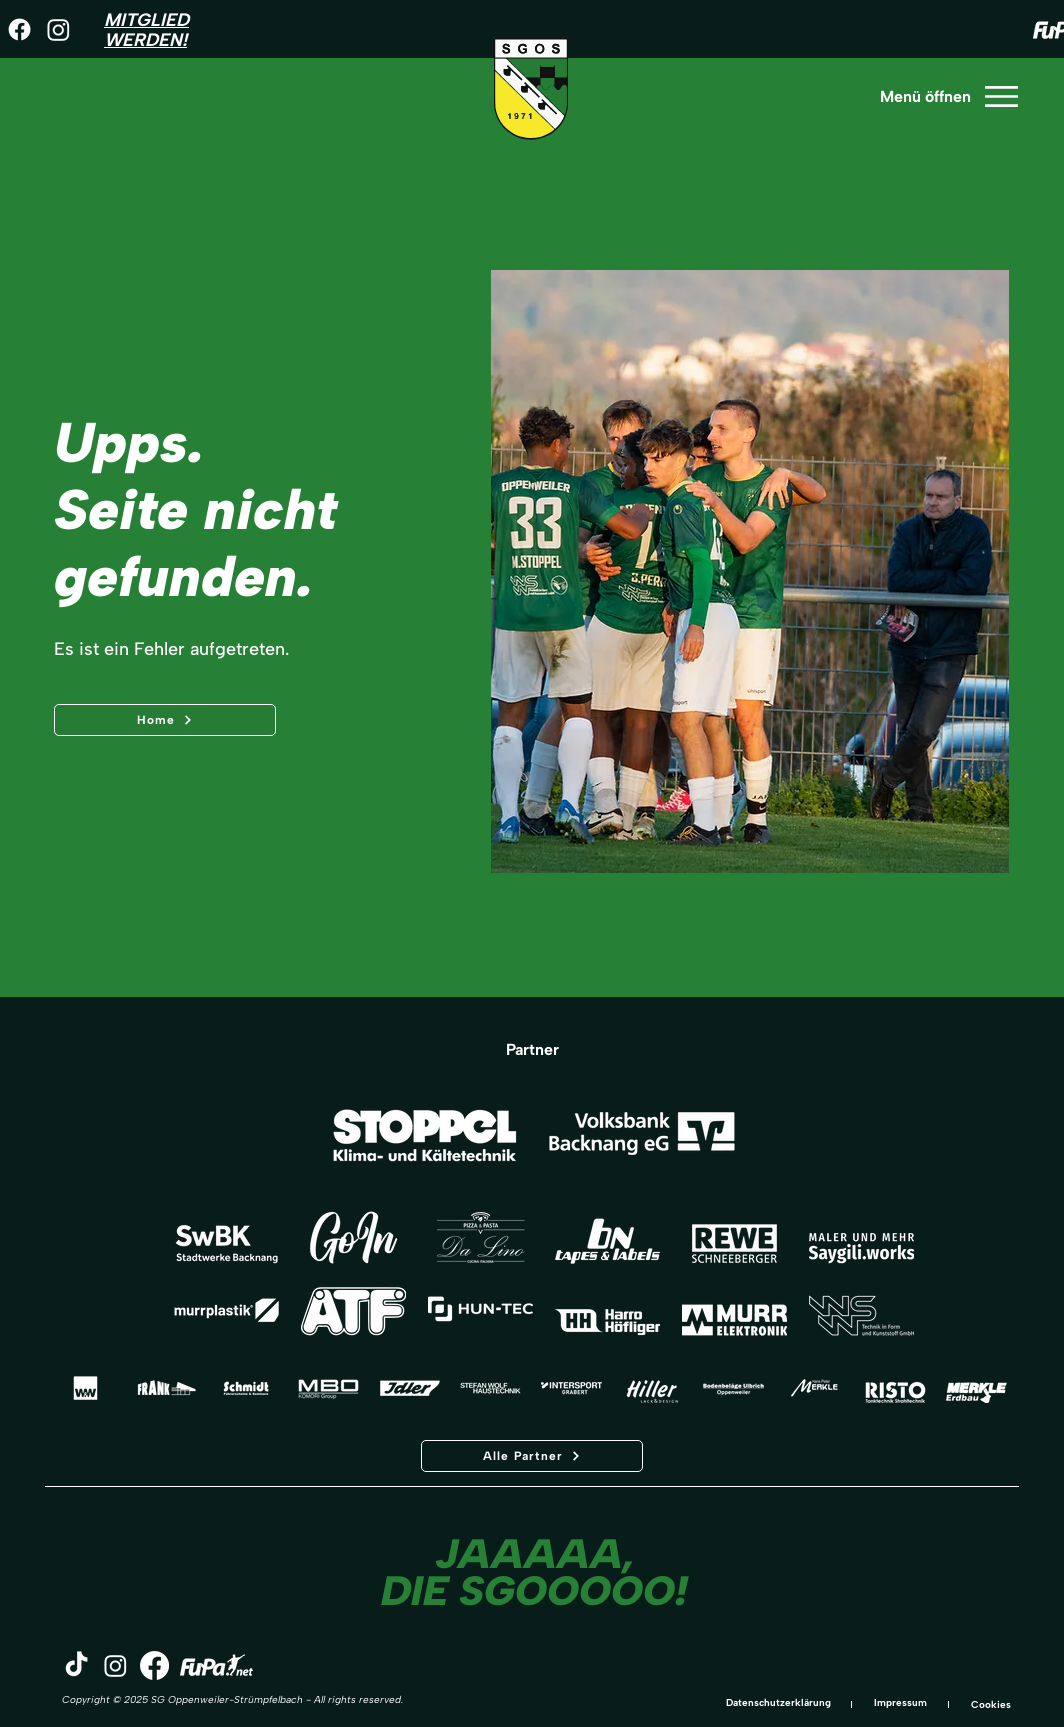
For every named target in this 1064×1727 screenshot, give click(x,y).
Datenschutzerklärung (778, 1702)
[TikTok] (76, 1665)
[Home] (165, 720)
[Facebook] (19, 29)
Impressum (900, 1702)
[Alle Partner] (532, 1456)
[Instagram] (58, 29)
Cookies (991, 1704)
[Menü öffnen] (948, 96)
